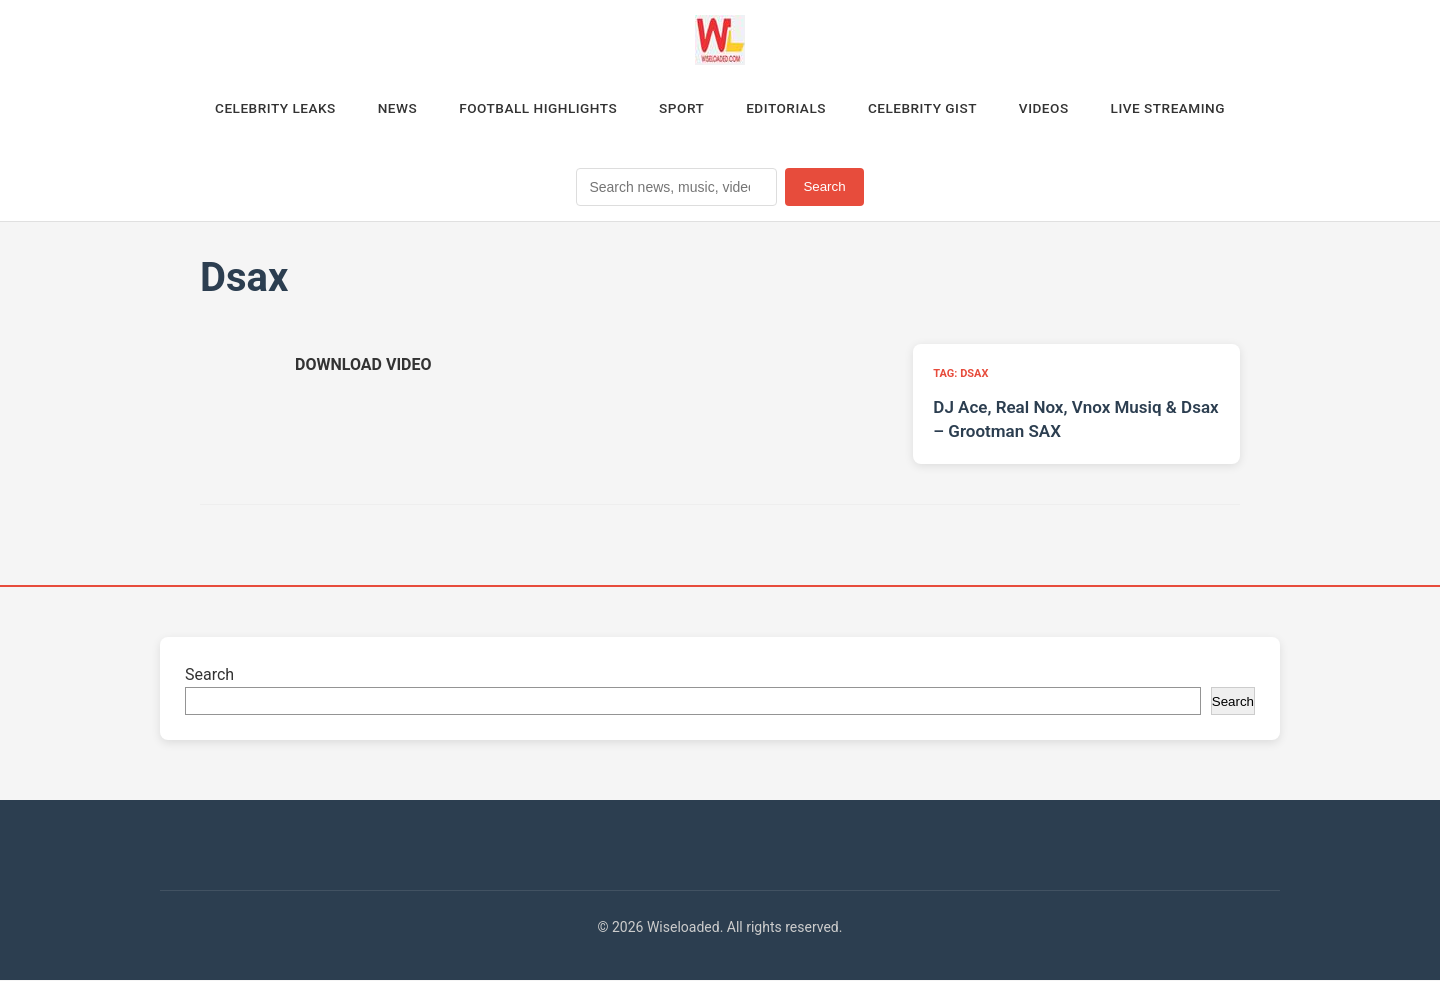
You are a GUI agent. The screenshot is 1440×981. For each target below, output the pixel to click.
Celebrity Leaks (260, 109)
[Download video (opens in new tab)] (363, 366)
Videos (1055, 109)
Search (824, 188)
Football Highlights (531, 109)
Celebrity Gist (929, 109)
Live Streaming (1184, 109)
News (386, 109)
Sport (680, 109)
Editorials (788, 109)
